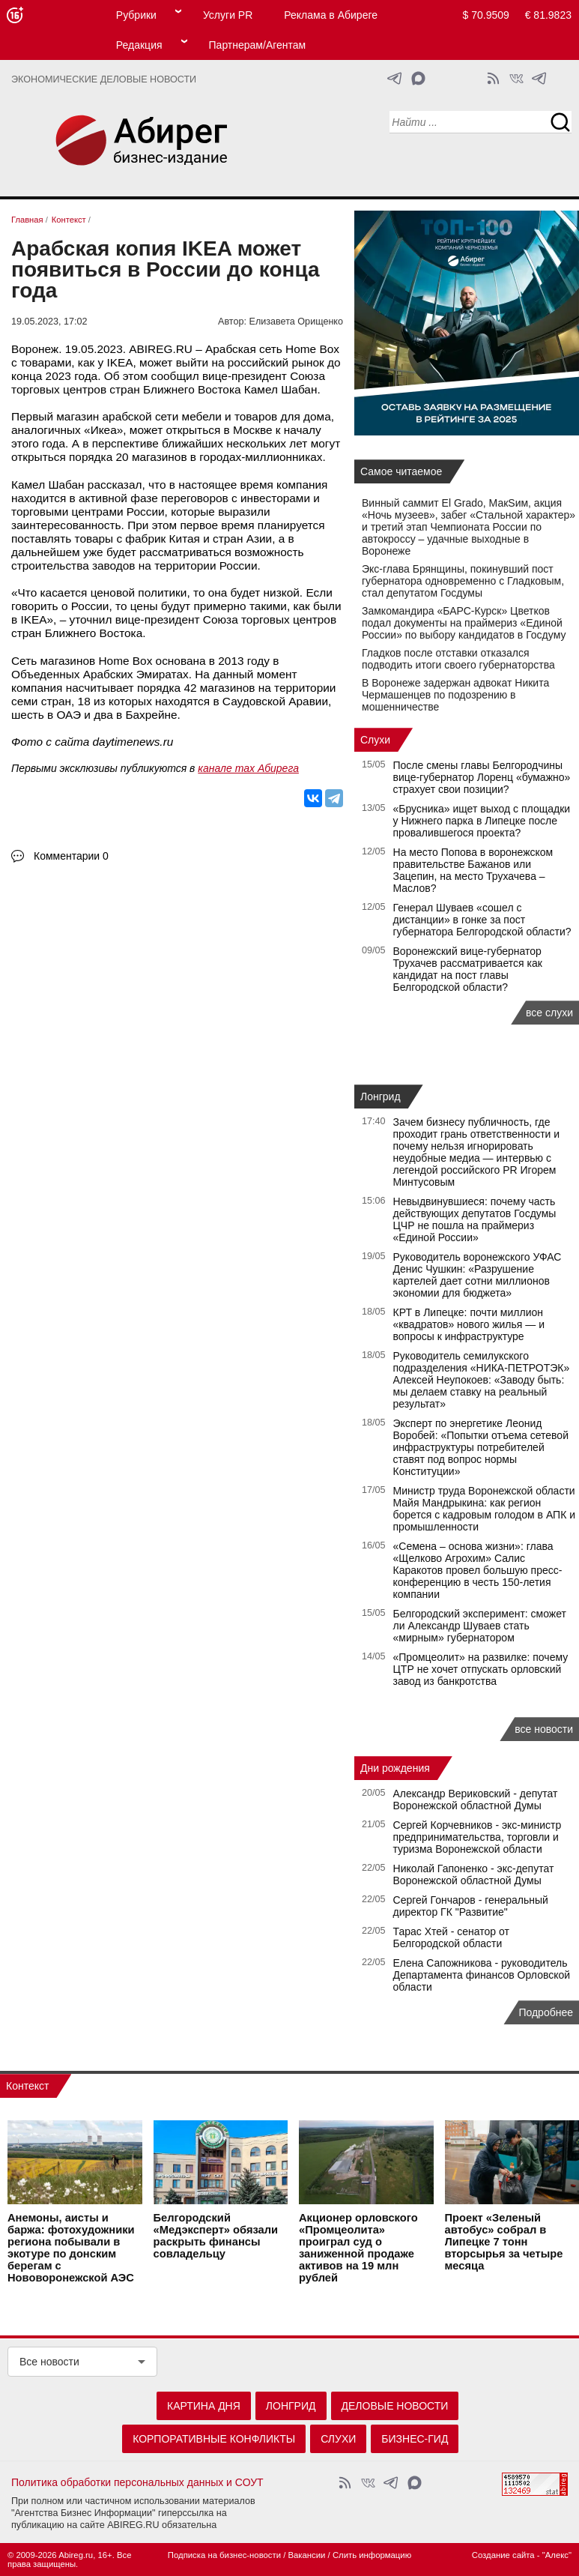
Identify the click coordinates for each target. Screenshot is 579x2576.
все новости (544, 1729)
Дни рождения (395, 1768)
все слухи (549, 1013)
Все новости (49, 2362)
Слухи (375, 740)
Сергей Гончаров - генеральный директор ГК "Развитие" (470, 1906)
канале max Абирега (248, 768)
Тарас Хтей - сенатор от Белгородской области (451, 1937)
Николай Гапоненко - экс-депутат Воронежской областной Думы (473, 1874)
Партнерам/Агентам (257, 45)
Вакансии (307, 2555)
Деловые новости (395, 2406)
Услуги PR (227, 15)
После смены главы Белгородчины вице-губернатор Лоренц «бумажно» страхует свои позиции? (482, 777)
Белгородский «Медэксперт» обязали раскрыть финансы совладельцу (216, 2236)
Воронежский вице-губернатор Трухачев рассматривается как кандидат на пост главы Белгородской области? (467, 969)
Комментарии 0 (71, 856)
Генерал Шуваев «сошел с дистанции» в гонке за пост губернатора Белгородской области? (482, 920)
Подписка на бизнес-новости (224, 2555)
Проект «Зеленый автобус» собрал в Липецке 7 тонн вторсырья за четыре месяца (504, 2242)
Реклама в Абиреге (331, 15)
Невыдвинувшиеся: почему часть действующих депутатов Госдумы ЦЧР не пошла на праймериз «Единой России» (475, 1219)
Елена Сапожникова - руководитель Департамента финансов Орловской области (482, 1975)
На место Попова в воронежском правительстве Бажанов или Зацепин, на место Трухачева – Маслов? (473, 870)
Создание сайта (503, 2555)
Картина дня (203, 2406)
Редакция (139, 45)
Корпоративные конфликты (214, 2439)
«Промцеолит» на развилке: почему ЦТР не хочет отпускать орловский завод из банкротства (481, 1669)
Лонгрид (380, 1097)
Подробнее (545, 2012)
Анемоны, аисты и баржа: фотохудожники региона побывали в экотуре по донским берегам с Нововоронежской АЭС (71, 2248)
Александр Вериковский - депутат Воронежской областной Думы (475, 1800)
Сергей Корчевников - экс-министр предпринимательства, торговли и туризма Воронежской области (477, 1837)
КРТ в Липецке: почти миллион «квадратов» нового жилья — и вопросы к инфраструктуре (469, 1324)
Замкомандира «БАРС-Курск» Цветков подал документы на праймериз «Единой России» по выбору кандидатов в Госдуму (464, 623)
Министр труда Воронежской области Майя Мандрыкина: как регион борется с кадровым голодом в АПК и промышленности (484, 1509)
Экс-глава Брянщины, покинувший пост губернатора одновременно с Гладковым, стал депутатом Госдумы (463, 581)
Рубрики (136, 15)
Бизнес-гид (414, 2439)
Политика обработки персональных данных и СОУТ (137, 2482)
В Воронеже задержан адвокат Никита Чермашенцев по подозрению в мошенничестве (455, 695)
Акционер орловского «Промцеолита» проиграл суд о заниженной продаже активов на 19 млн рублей (358, 2248)
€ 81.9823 (548, 15)
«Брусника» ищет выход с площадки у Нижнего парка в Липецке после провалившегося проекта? (482, 821)
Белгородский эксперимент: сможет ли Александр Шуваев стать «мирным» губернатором (479, 1626)
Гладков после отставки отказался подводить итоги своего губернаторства (458, 659)
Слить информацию (372, 2555)
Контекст (27, 2086)
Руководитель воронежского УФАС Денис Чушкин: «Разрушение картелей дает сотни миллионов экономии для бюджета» (477, 1275)
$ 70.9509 (486, 15)
